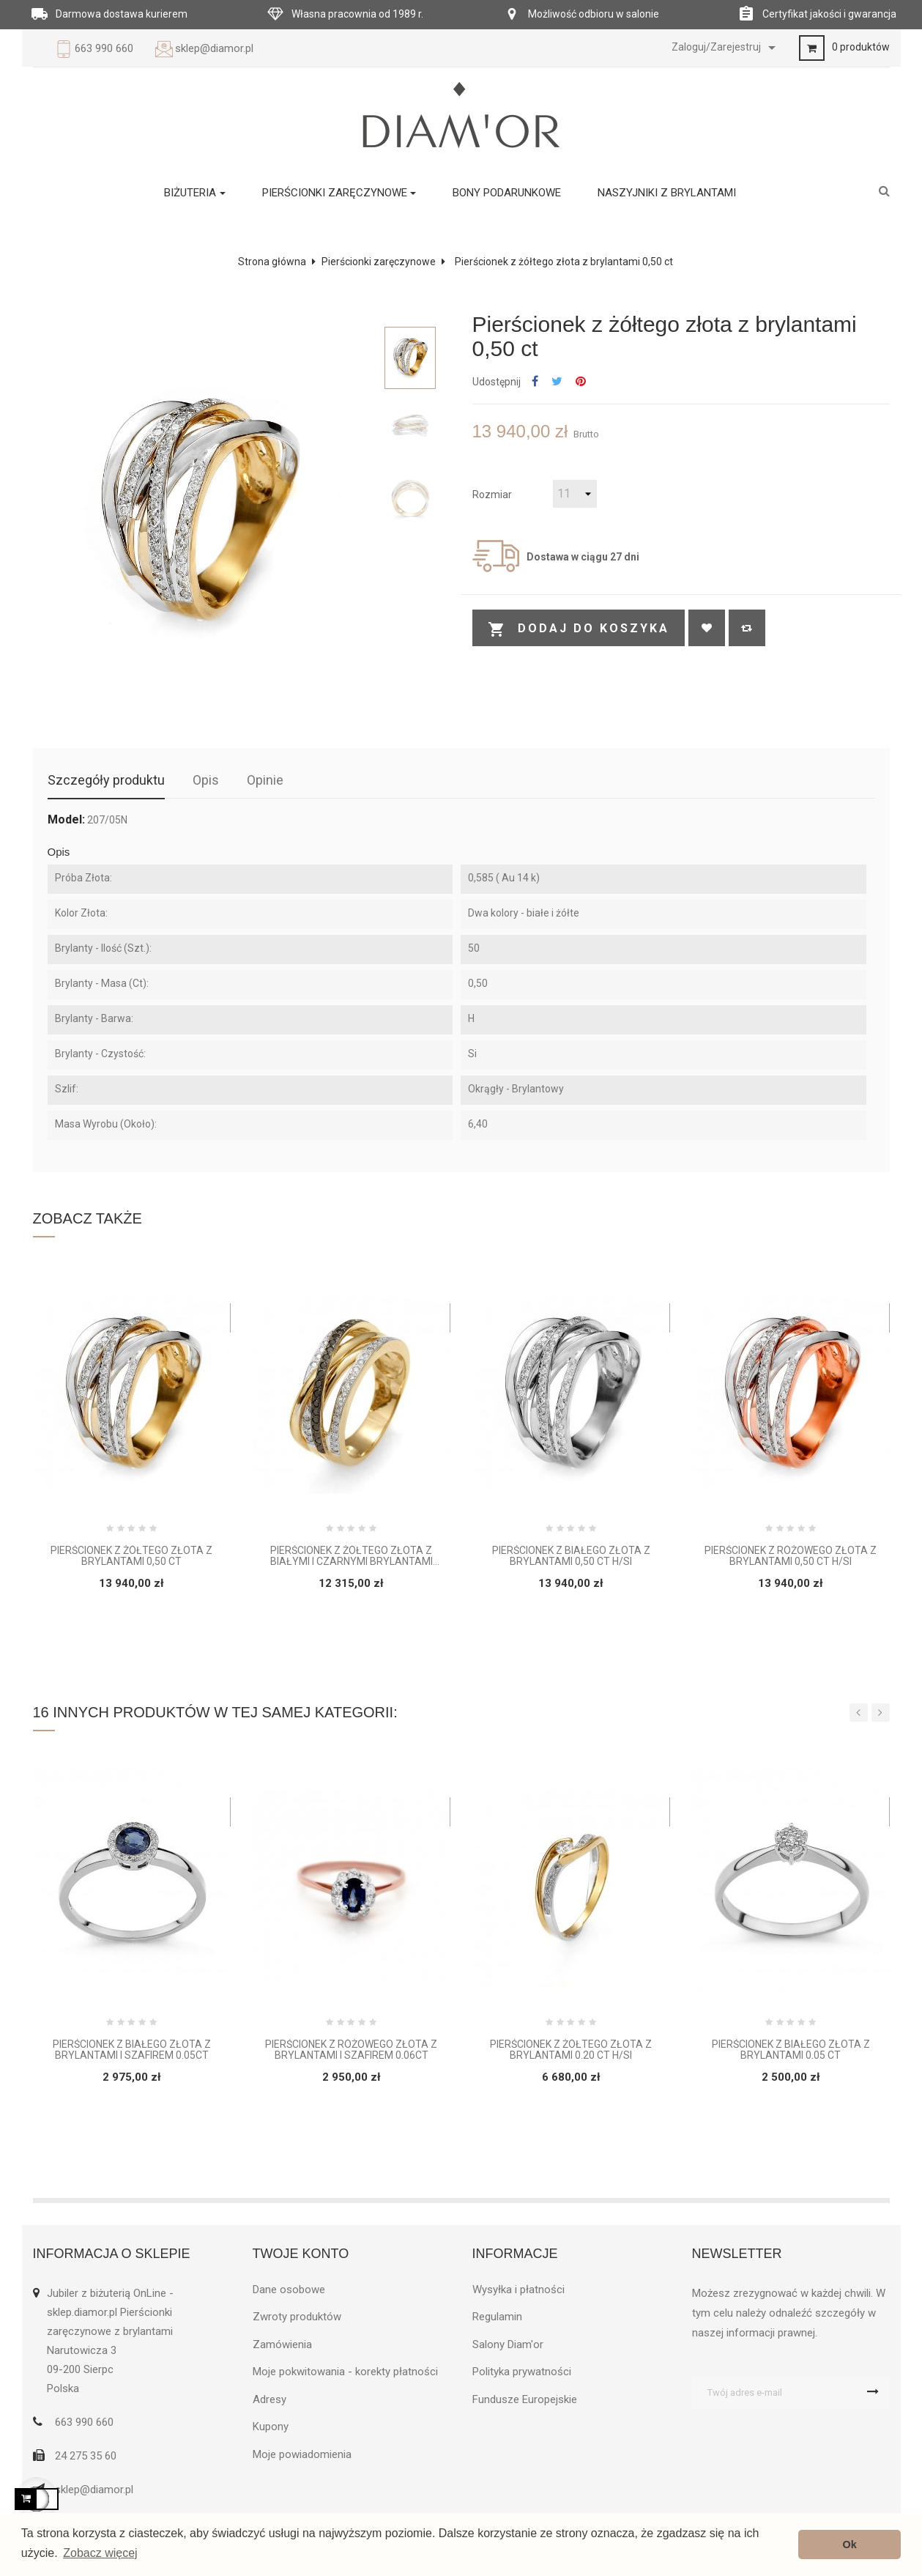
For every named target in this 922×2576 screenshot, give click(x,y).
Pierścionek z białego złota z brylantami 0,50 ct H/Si (571, 1556)
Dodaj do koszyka (578, 629)
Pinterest (581, 382)
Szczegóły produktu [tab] (106, 780)
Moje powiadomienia (302, 2454)
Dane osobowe (289, 2289)
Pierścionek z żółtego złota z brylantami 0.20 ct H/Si (571, 2050)
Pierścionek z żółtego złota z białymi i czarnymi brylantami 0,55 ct (351, 1556)
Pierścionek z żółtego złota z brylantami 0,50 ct (131, 1556)
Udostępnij (535, 382)
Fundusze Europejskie (524, 2399)
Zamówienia (282, 2344)
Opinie (265, 780)
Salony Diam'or (507, 2344)
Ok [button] (850, 2544)
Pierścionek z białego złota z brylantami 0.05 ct (791, 2050)
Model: (66, 819)
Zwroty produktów (297, 2316)
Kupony (271, 2426)
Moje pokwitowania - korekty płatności (345, 2371)
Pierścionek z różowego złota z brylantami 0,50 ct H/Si (790, 1556)
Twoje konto (301, 2253)
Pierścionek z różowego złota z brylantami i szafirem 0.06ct (351, 2050)
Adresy (269, 2399)
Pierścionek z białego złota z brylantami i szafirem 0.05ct (132, 2050)
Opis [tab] (206, 780)
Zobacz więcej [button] (100, 2553)
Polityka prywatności (521, 2371)
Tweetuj (556, 382)
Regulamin (497, 2316)
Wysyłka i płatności (518, 2289)
